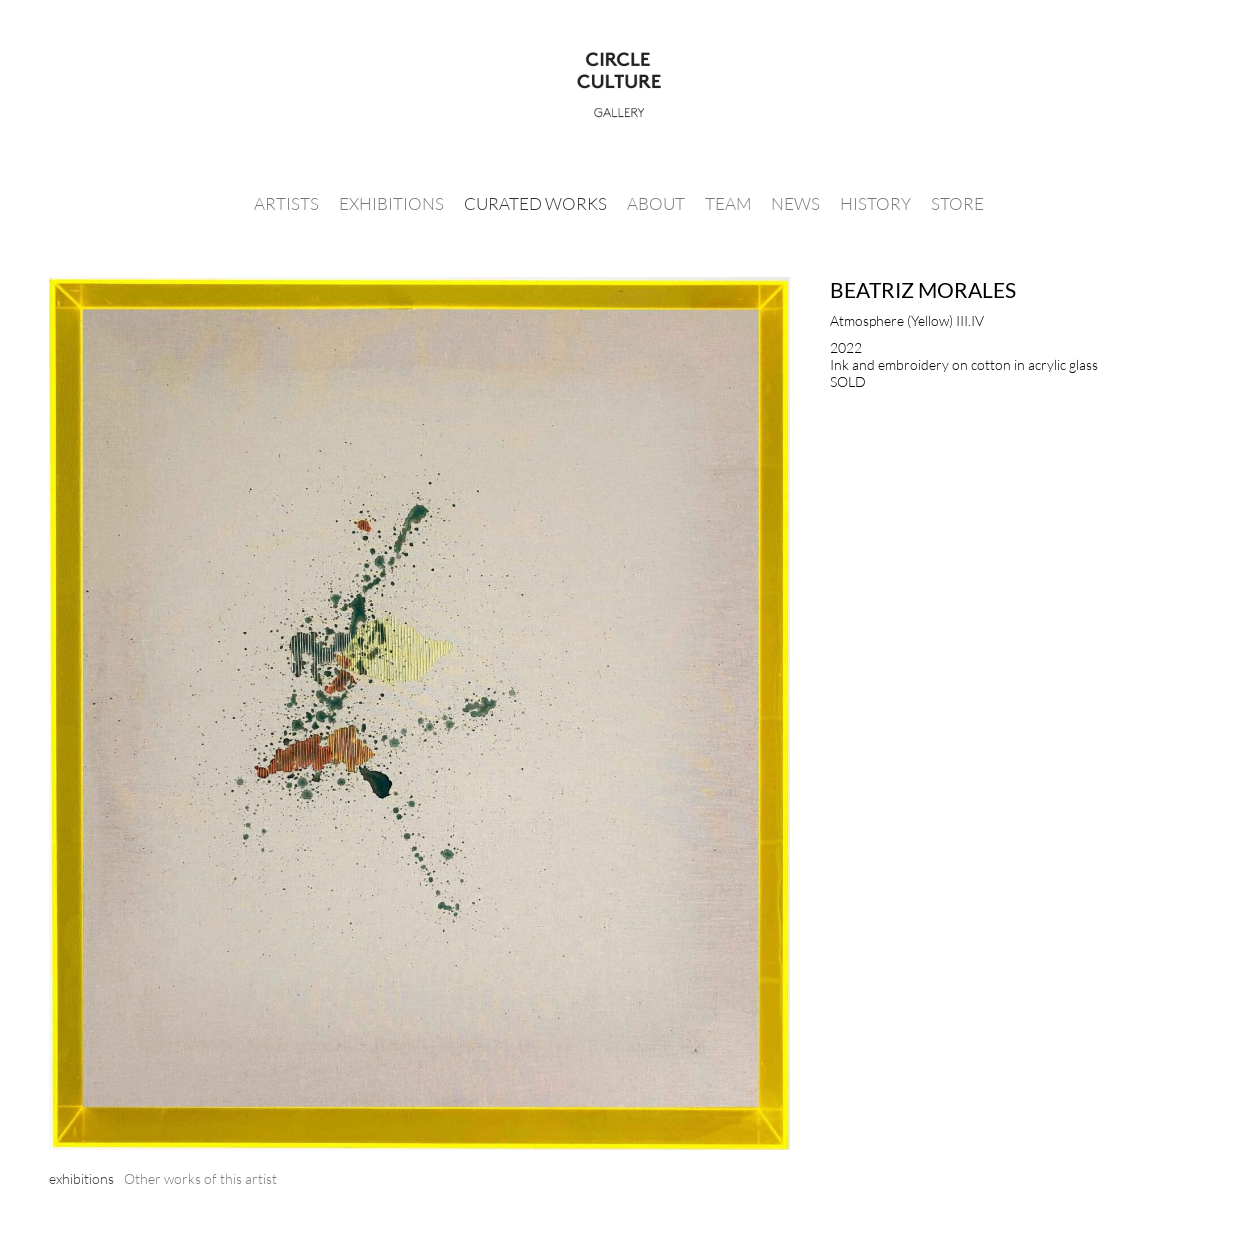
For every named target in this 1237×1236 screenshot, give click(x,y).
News (795, 203)
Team (728, 203)
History (875, 203)
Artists (286, 203)
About (656, 203)
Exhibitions (391, 203)
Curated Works (535, 203)
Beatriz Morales (923, 289)
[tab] (81, 1178)
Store (957, 203)
